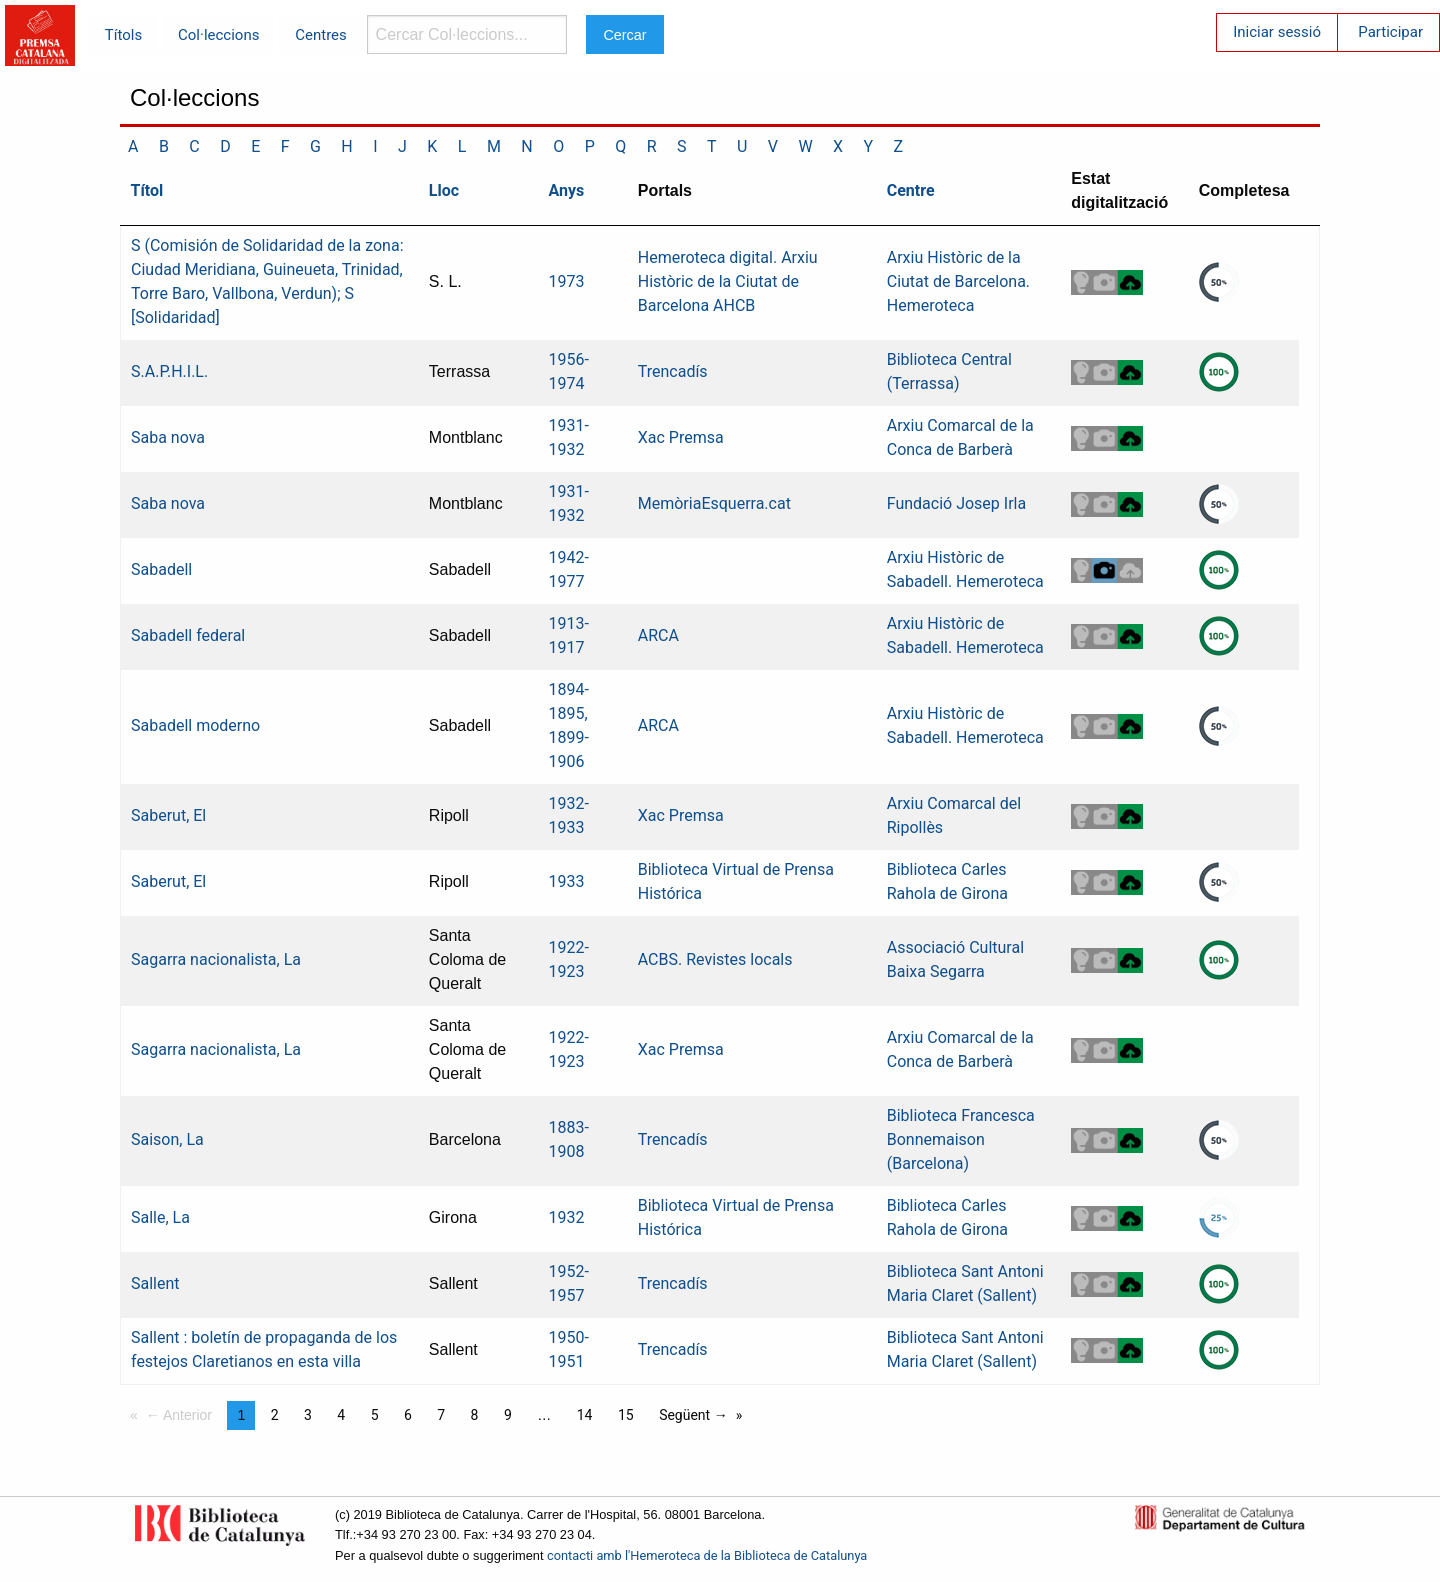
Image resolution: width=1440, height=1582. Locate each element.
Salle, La (160, 1217)
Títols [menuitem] (123, 35)
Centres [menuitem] (321, 35)
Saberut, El (168, 815)
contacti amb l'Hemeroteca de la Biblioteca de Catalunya (707, 1555)
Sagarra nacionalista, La (216, 959)
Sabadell (161, 569)
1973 (566, 281)
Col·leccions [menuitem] (218, 35)
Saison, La (167, 1139)
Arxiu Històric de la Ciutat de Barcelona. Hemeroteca (958, 281)
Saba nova (168, 437)
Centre (911, 190)
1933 (566, 881)
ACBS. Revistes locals (715, 959)
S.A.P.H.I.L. (169, 371)
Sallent (155, 1283)
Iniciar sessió (1277, 32)
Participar (1390, 32)
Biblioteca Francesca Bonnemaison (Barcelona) (961, 1139)
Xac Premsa (681, 437)
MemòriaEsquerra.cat (714, 503)
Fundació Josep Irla (956, 503)
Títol (147, 190)
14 (585, 1415)
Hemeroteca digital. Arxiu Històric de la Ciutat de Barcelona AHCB (728, 281)
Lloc (444, 190)
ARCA (658, 635)
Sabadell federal (188, 635)
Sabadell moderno (195, 725)
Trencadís (673, 371)
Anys (566, 190)
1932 (566, 1217)
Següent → (693, 1415)
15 (626, 1415)
